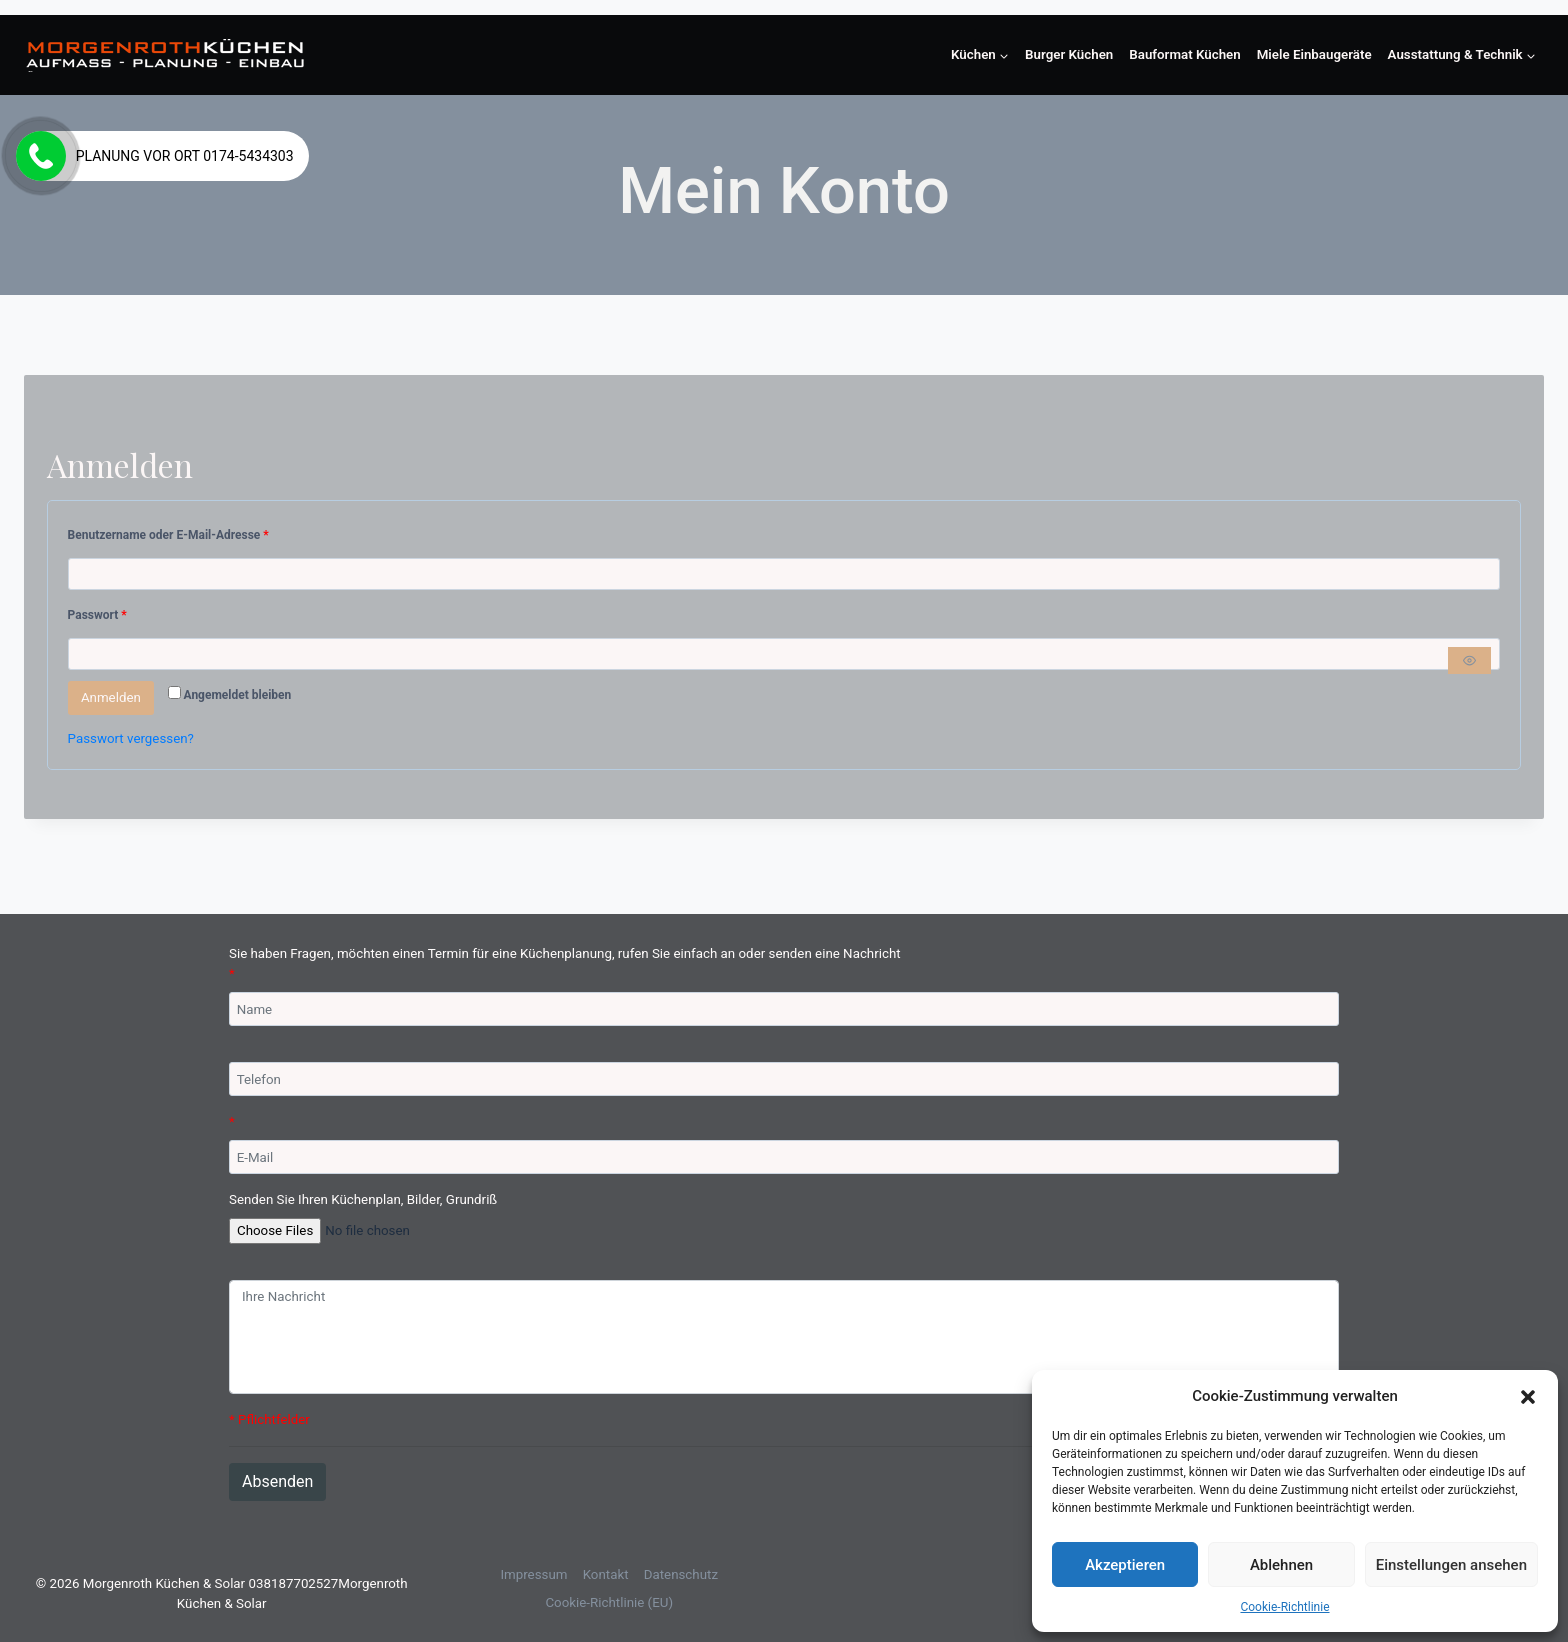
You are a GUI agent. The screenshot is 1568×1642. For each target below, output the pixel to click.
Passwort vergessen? (131, 738)
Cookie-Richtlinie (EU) (609, 1602)
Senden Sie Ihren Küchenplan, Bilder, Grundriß (363, 1199)
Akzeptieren (1125, 1565)
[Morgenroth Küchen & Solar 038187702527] (165, 55)
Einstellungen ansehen (1451, 1565)
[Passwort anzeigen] (1469, 660)
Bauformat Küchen (1184, 54)
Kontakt (606, 1574)
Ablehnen (1281, 1565)
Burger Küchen (1069, 54)
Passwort (100, 615)
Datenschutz (681, 1574)
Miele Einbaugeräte (1314, 54)
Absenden (277, 1481)
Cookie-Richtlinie (1284, 1607)
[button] (1528, 1396)
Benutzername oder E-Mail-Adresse (171, 535)
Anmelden (111, 697)
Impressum (533, 1574)
